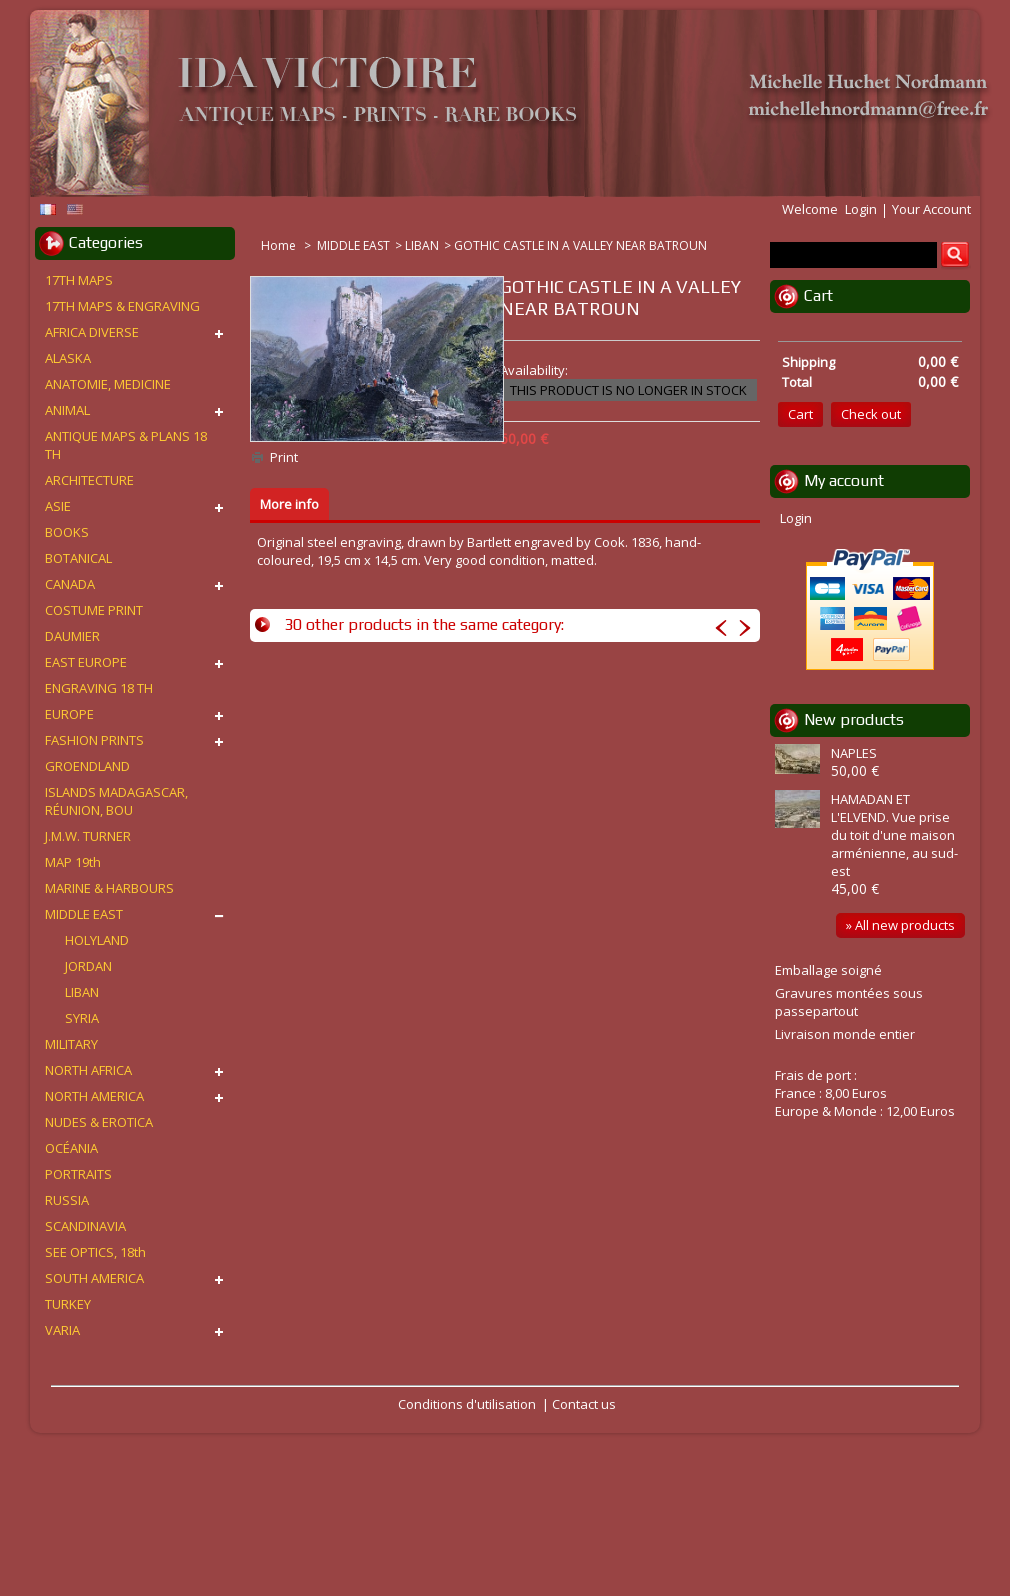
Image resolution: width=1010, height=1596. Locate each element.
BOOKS (67, 532)
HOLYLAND (97, 940)
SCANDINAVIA (85, 1226)
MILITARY (71, 1044)
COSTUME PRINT (94, 610)
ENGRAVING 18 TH (99, 688)
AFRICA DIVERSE (92, 332)
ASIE (58, 506)
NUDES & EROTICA (99, 1122)
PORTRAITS (78, 1174)
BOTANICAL (78, 558)
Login (861, 209)
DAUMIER (72, 636)
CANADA (70, 584)
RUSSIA (67, 1200)
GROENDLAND (87, 766)
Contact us (584, 1404)
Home (280, 245)
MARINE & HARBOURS (109, 888)
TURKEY (68, 1304)
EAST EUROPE (86, 662)
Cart (818, 295)
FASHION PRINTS (94, 740)
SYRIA (82, 1018)
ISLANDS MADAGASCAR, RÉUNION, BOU (116, 801)
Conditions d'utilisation (467, 1404)
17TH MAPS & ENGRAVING (122, 306)
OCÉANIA (71, 1148)
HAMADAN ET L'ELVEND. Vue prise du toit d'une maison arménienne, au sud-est (894, 835)
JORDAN (88, 966)
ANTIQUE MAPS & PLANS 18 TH (126, 445)
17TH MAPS (79, 280)
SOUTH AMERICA (94, 1278)
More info (289, 504)
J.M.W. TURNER (88, 836)
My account (844, 480)
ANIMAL (67, 410)
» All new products (900, 925)
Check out (871, 414)
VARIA (62, 1330)
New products (854, 719)
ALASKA (68, 358)
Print (284, 457)
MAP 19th (73, 862)
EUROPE (69, 714)
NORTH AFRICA (88, 1070)
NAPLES (854, 753)
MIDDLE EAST (353, 245)
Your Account (931, 209)
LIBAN (422, 245)
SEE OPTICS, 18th (95, 1252)
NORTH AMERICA (94, 1096)
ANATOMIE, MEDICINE (108, 384)
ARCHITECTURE (89, 480)
